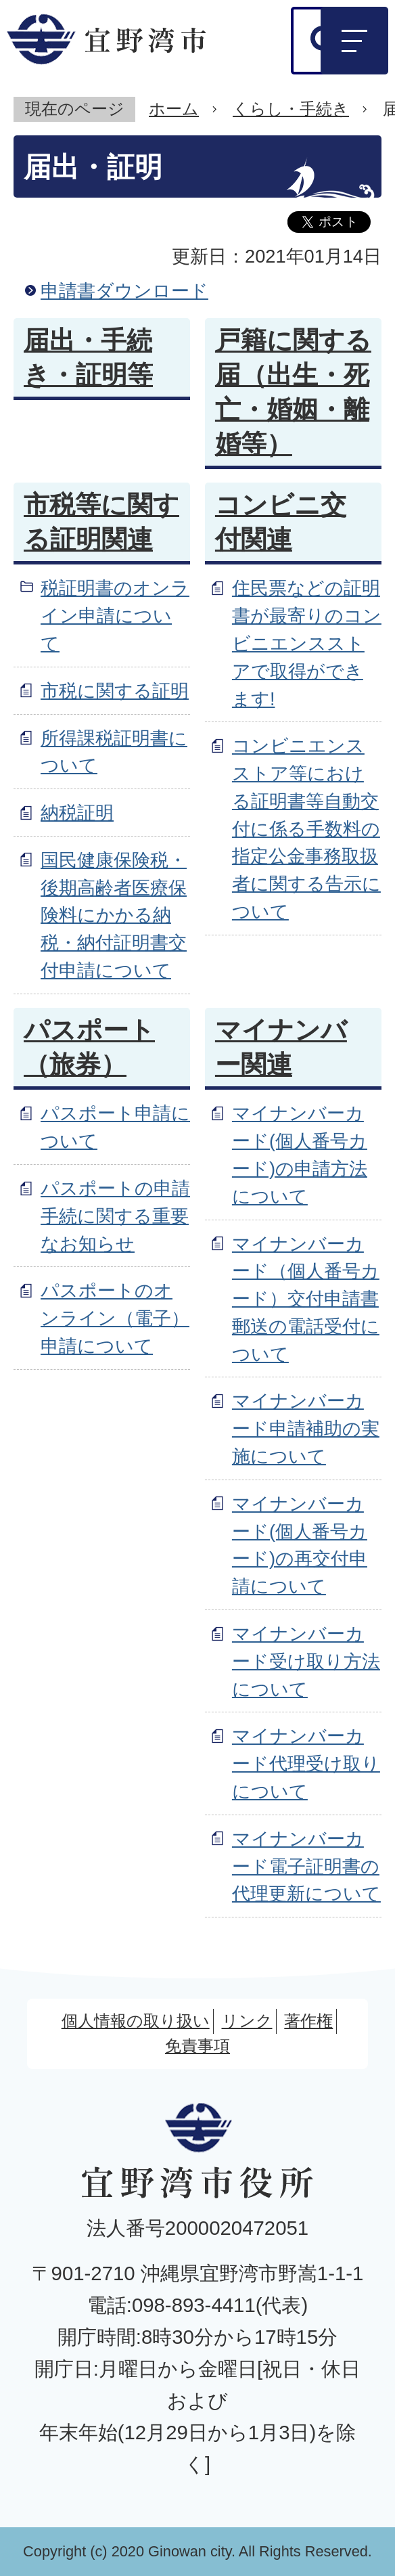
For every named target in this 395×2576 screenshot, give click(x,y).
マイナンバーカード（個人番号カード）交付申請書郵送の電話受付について (305, 1298)
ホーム (174, 108)
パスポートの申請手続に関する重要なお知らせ (115, 1216)
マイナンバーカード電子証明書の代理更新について (306, 1866)
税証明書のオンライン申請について (115, 615)
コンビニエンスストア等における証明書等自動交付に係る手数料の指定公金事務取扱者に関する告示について (306, 828)
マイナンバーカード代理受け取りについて (306, 1763)
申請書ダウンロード (124, 290)
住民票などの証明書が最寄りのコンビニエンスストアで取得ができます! (306, 643)
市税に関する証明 (115, 690)
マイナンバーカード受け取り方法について (306, 1661)
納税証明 (77, 812)
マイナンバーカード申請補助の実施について (305, 1428)
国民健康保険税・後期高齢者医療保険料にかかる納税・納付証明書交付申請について (114, 915)
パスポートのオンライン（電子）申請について (115, 1318)
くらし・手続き (291, 108)
